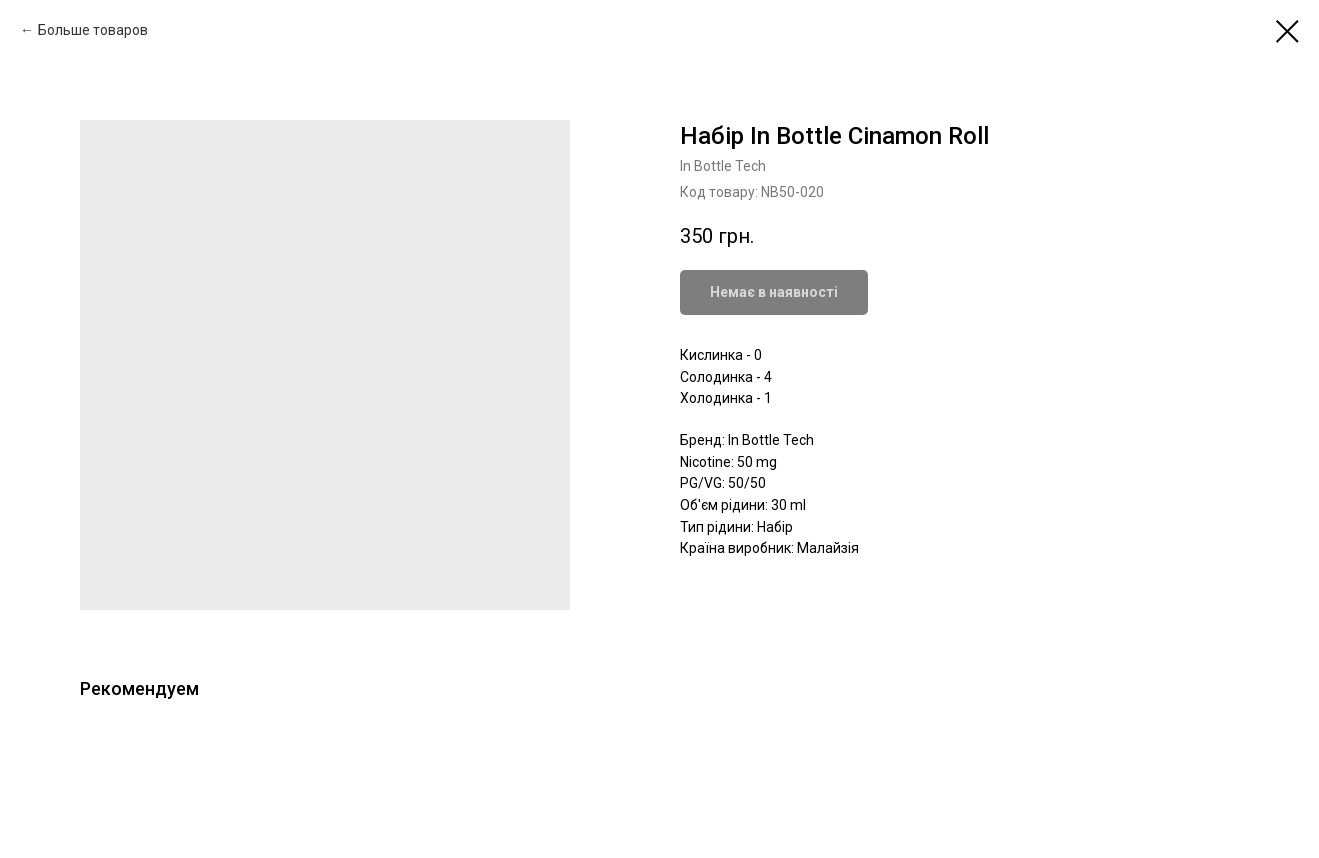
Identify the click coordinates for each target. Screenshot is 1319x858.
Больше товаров (93, 30)
